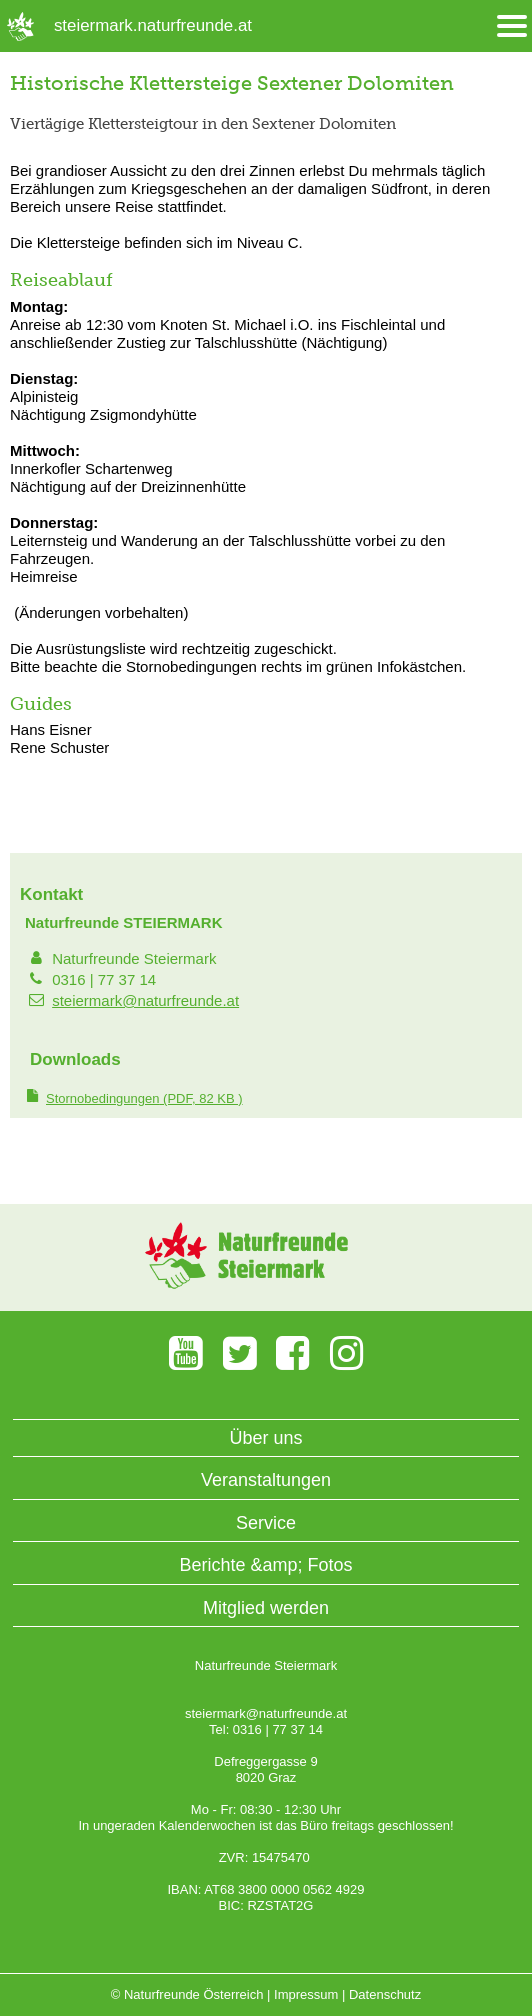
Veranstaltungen (266, 1480)
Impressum (306, 1994)
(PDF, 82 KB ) (144, 1098)
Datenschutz (385, 1994)
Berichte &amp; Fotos (265, 1565)
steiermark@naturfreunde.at (145, 1000)
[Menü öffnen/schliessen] (512, 26)
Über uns (265, 1438)
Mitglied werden (266, 1608)
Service (266, 1523)
